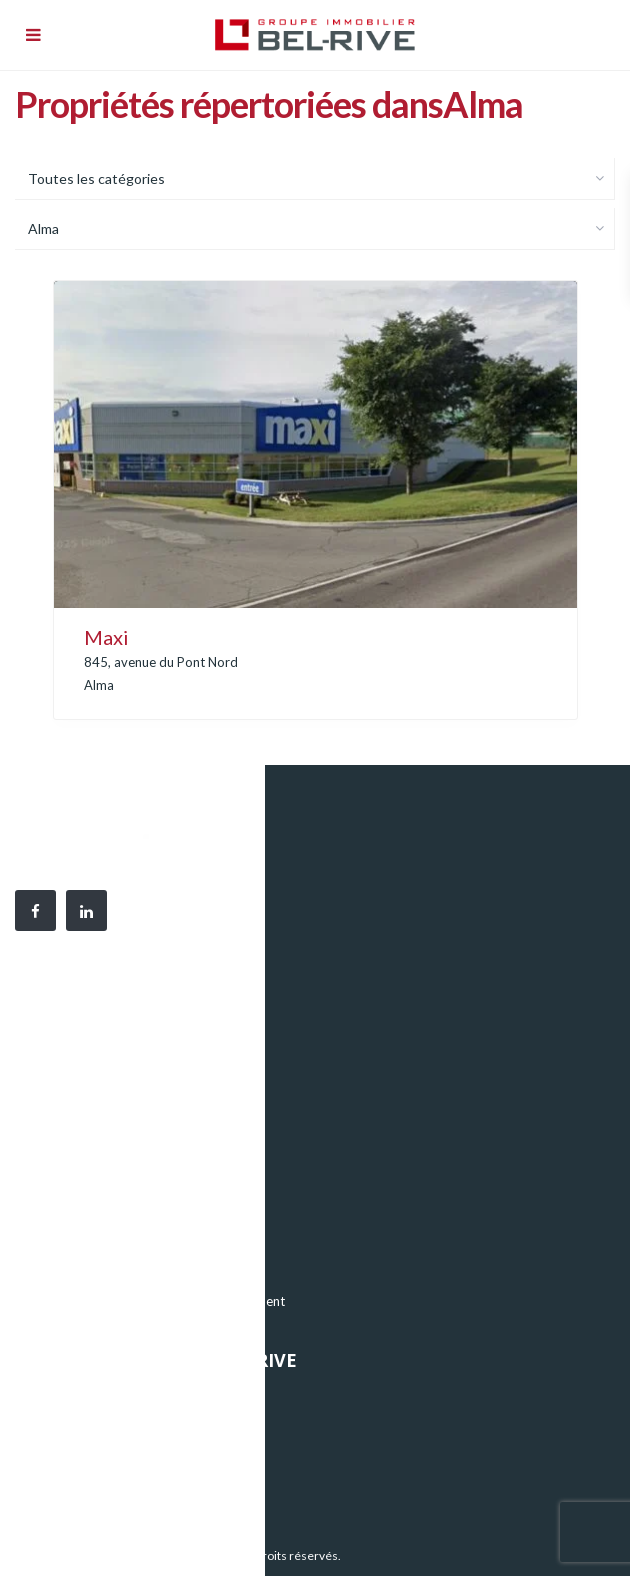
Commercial (68, 1271)
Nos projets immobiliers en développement (159, 1301)
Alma (99, 685)
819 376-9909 (140, 1088)
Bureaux (57, 1211)
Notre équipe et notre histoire (120, 1427)
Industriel (60, 1241)
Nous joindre (70, 1487)
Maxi (106, 637)
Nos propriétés (77, 1397)
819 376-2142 (150, 1110)
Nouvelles (61, 1457)
